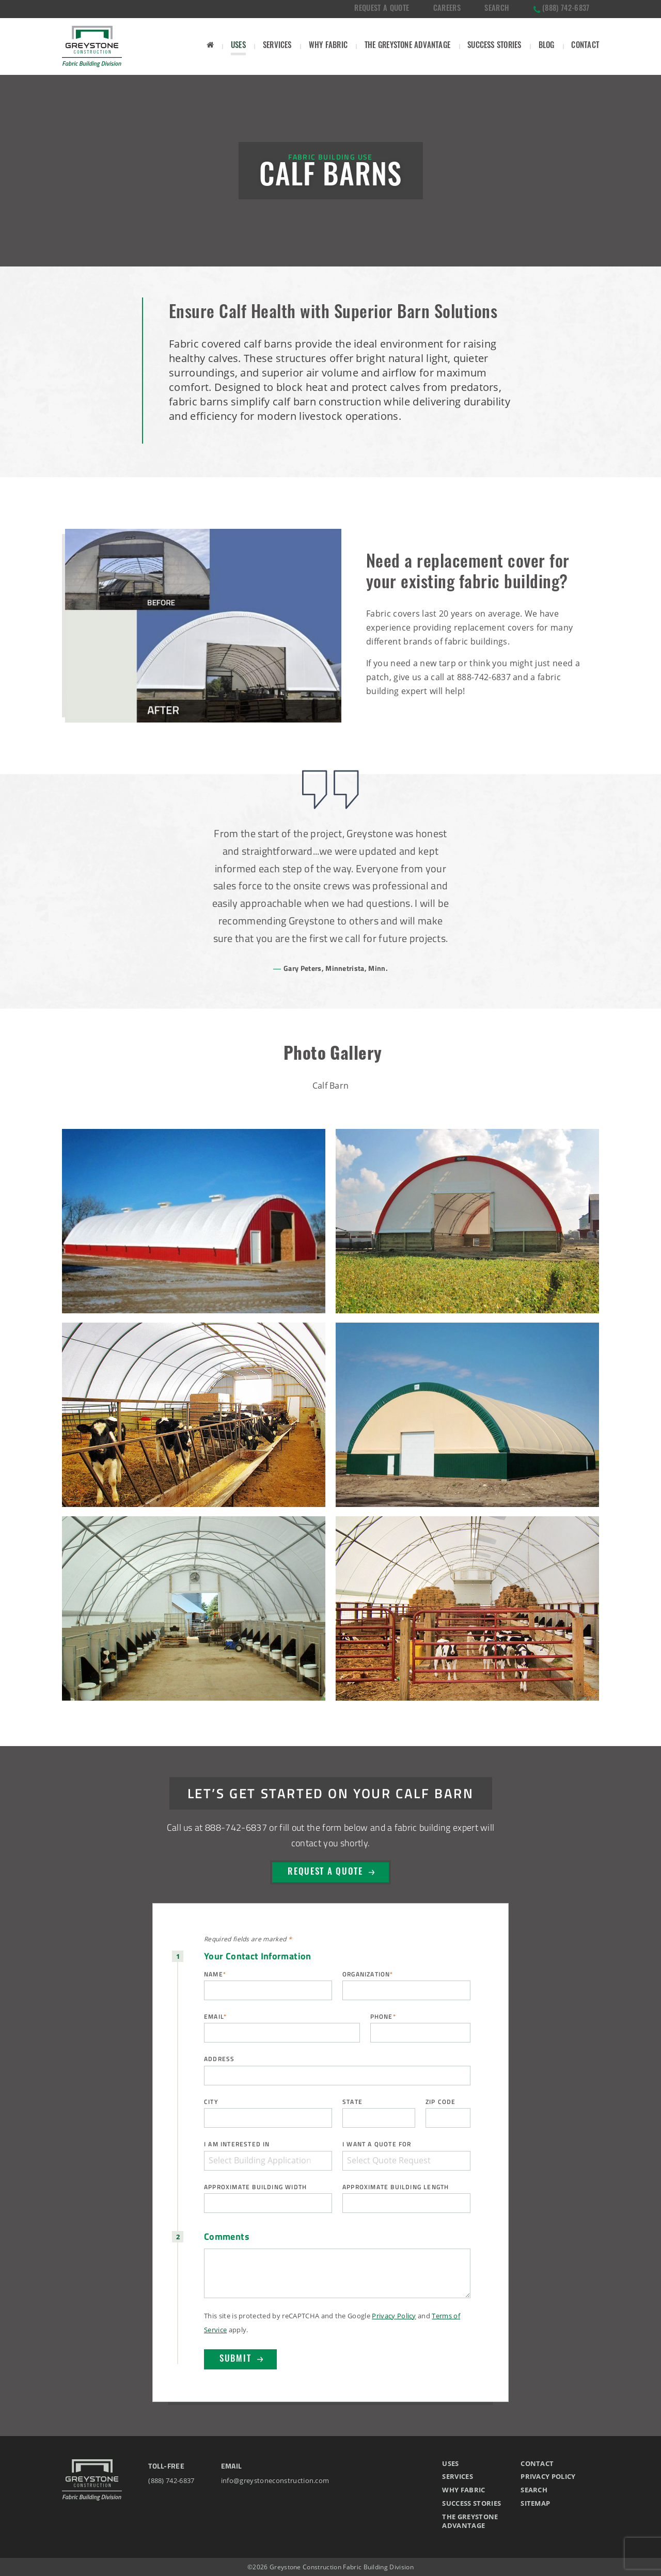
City (211, 2101)
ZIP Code (441, 2101)
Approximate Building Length (395, 2186)
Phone (383, 2016)
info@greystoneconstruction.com (275, 2480)
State (352, 2101)
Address (219, 2058)
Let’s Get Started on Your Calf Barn (330, 1792)
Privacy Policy (394, 2315)
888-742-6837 (484, 677)
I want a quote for (377, 2144)
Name (215, 1974)
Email (215, 2016)
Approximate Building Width (255, 2186)
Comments (226, 2237)
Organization (368, 1974)
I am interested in (237, 2144)
